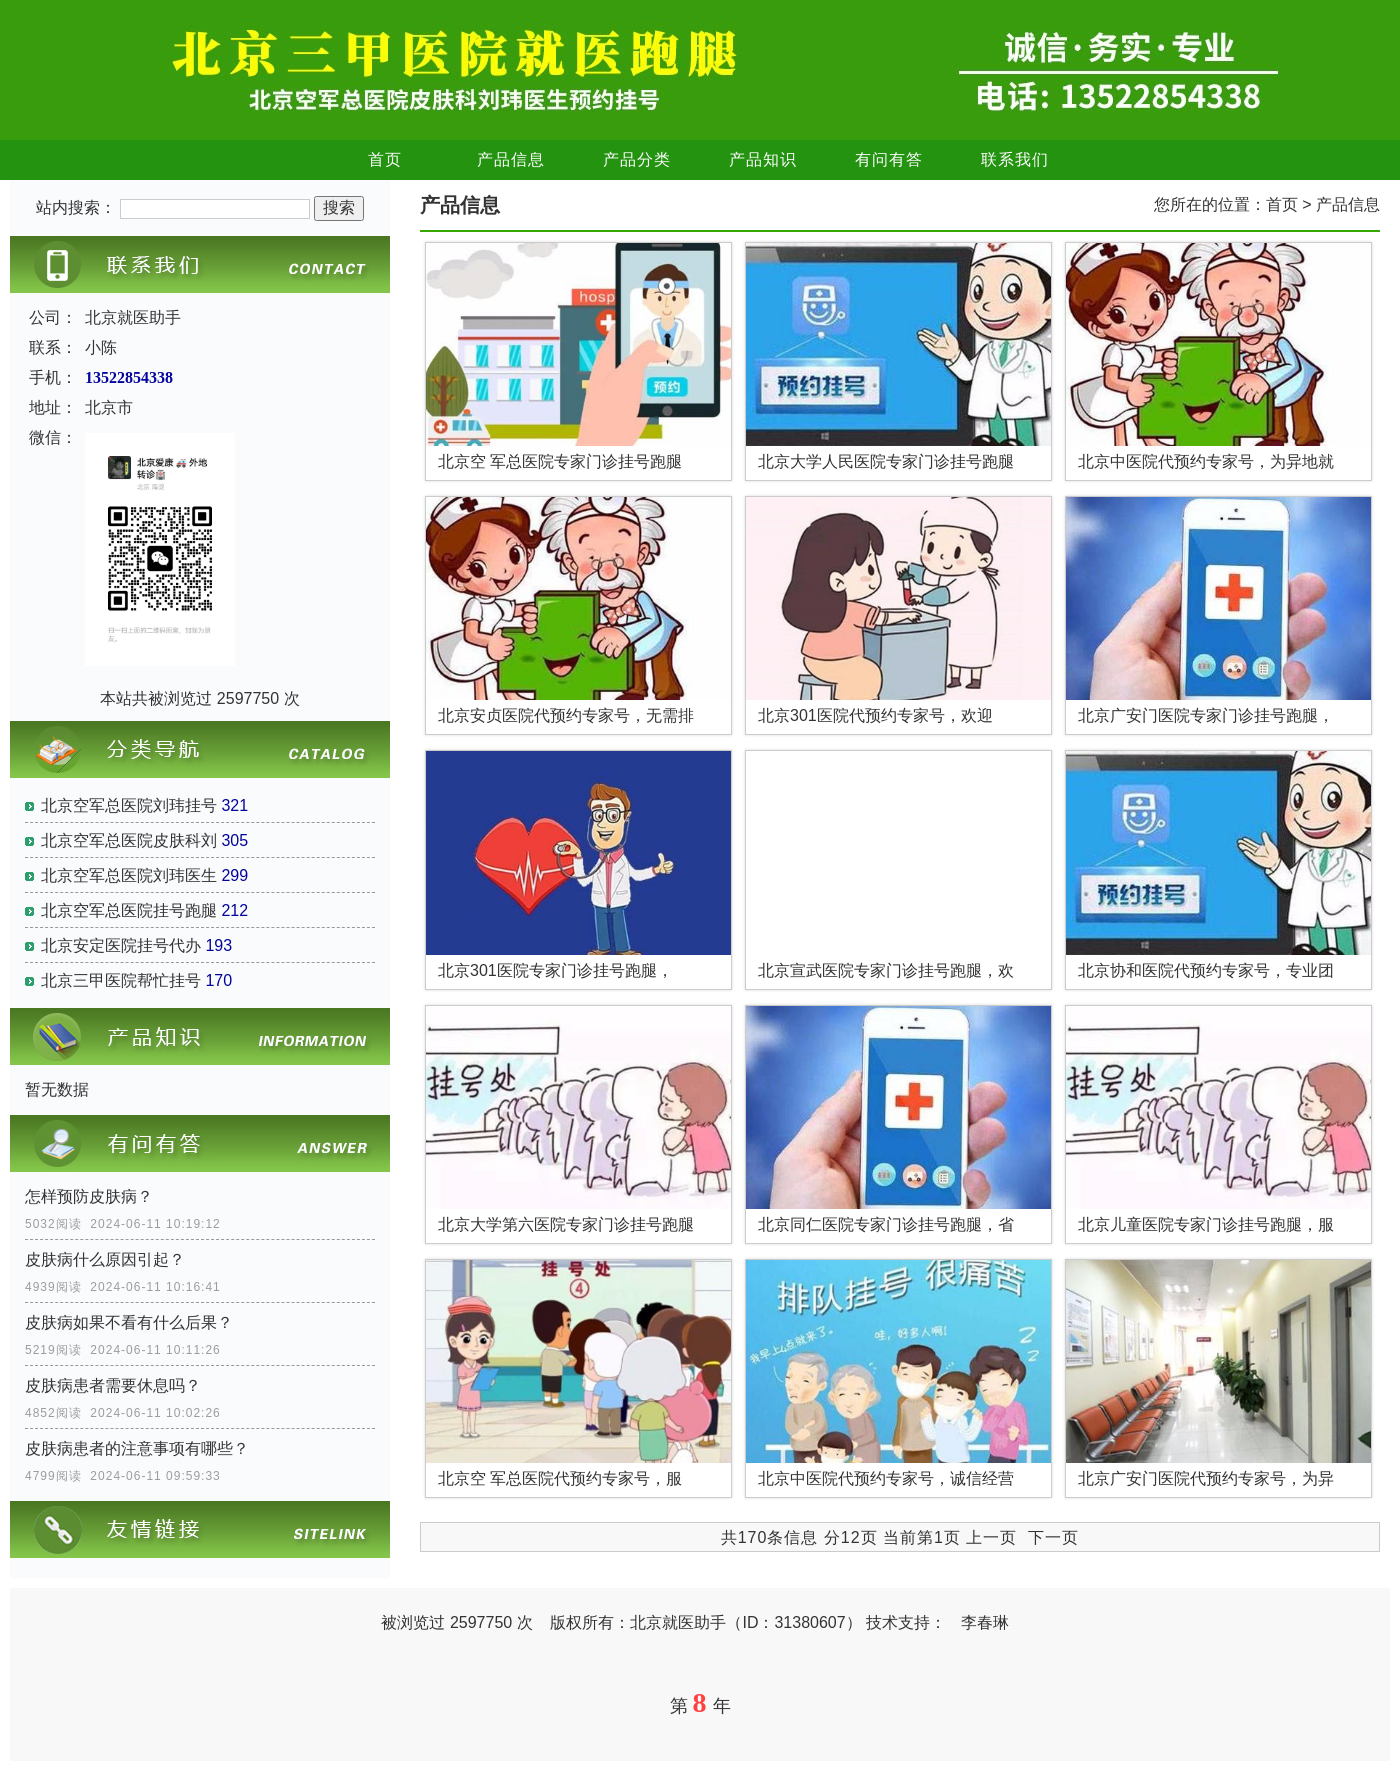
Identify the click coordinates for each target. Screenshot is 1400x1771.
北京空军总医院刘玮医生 (129, 875)
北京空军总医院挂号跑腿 (129, 910)
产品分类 (637, 159)
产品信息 (511, 159)
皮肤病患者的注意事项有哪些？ (137, 1448)
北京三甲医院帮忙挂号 (121, 980)
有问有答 (889, 159)
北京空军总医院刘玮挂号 (129, 805)
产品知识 (763, 159)
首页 (385, 159)
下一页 (1053, 1537)
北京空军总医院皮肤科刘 (129, 840)
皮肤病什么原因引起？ (105, 1259)
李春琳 (985, 1622)
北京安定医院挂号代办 (121, 945)
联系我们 (1015, 159)
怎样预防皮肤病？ (89, 1196)
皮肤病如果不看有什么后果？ (129, 1322)
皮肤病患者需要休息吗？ (113, 1385)
